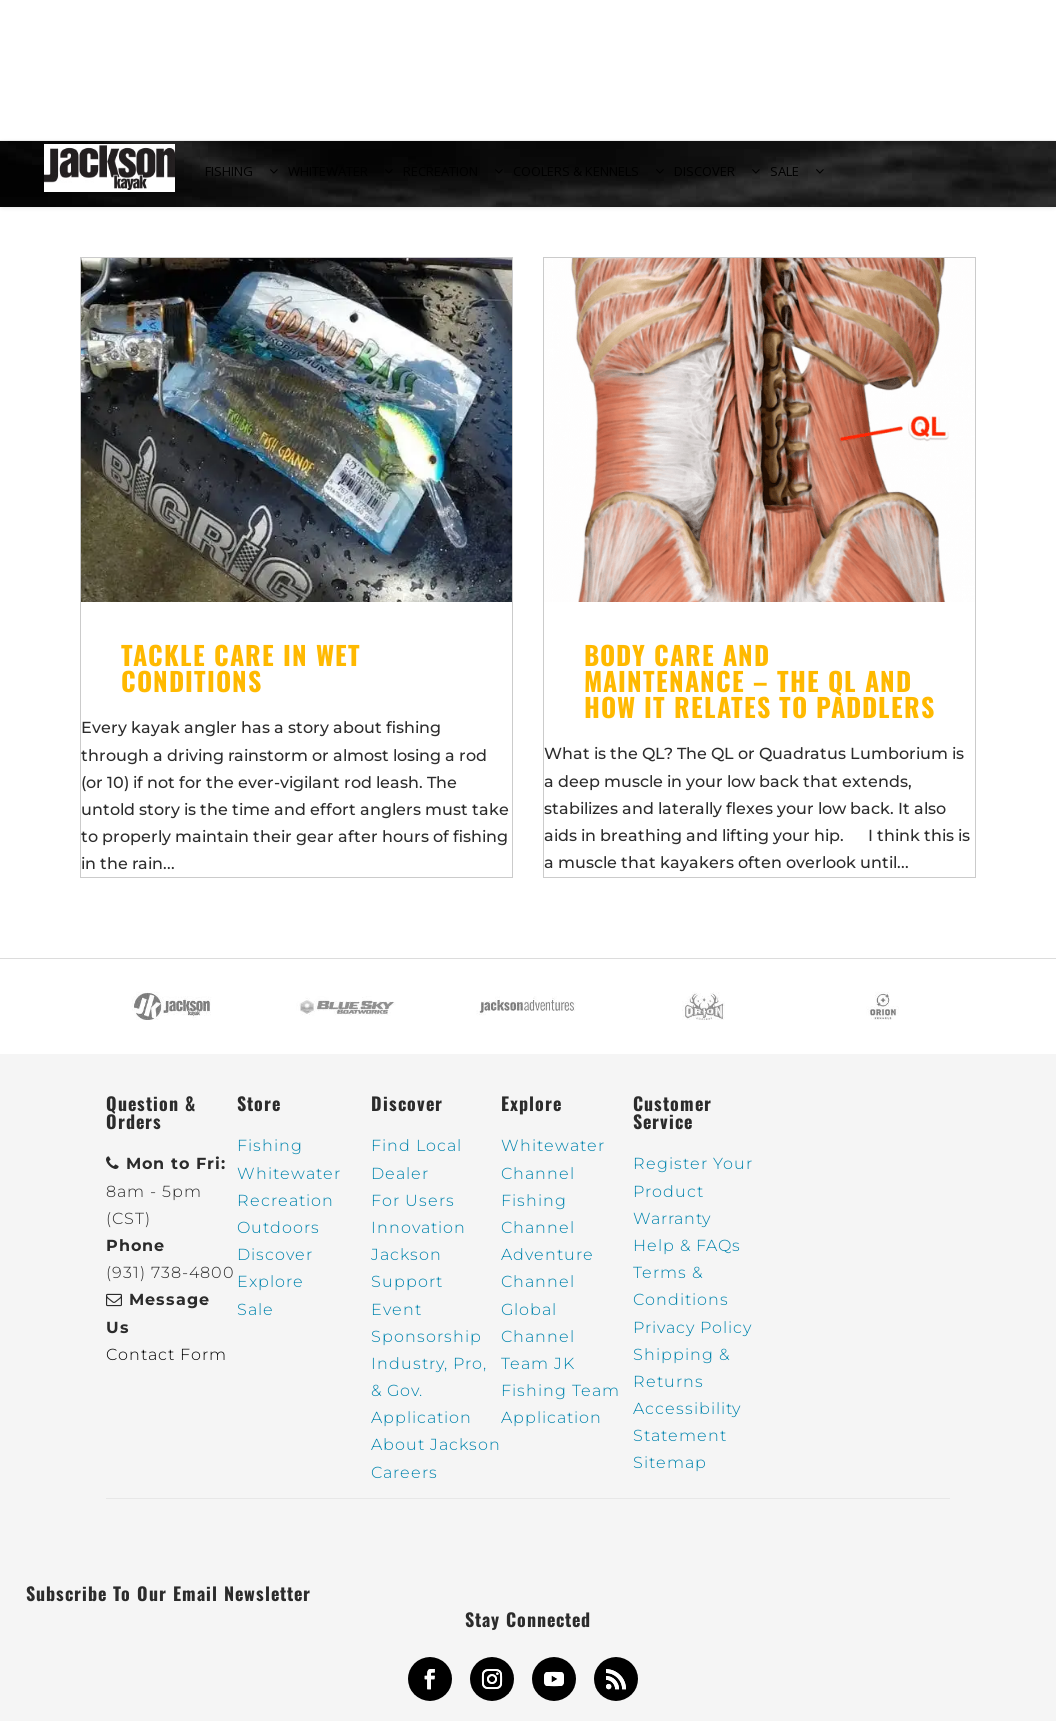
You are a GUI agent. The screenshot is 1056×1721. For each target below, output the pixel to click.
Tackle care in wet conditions (241, 679)
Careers (404, 1483)
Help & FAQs (687, 1257)
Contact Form (166, 1365)
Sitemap (670, 1474)
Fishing (270, 1157)
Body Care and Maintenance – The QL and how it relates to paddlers (759, 692)
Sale (255, 1320)
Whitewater (289, 1184)
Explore (270, 1293)
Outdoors (278, 1239)
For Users (413, 1211)
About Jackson (436, 1456)
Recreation (285, 1211)
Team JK (538, 1375)
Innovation (418, 1239)
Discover (275, 1266)
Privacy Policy (692, 1338)
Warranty (672, 1229)
